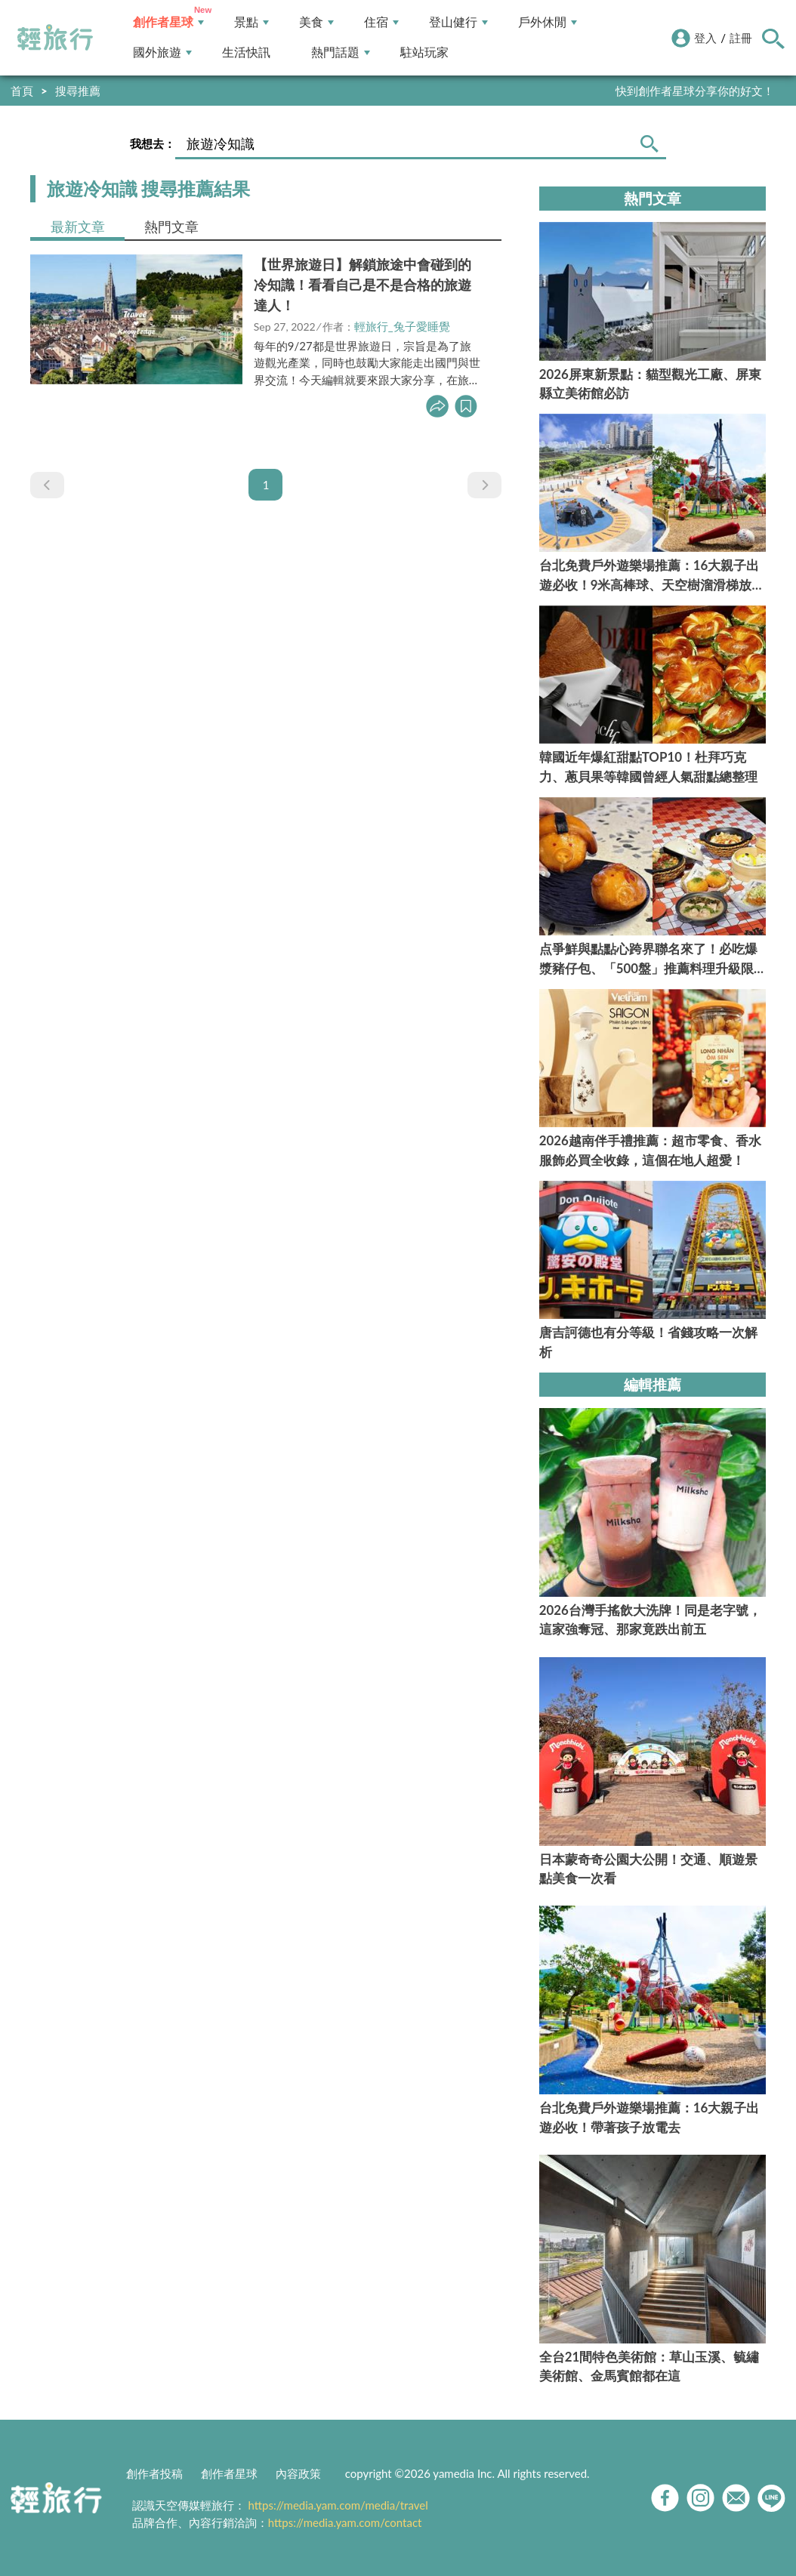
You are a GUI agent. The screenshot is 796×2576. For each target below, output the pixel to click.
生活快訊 (246, 52)
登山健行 (458, 22)
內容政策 (298, 2473)
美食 (316, 22)
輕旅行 (55, 37)
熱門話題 (340, 52)
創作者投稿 (154, 2473)
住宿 (381, 22)
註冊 (741, 38)
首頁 (22, 90)
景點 (251, 22)
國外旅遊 (162, 52)
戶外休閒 (547, 22)
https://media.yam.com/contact (345, 2522)
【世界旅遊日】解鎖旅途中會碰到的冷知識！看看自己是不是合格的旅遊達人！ (362, 284)
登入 (705, 38)
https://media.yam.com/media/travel (338, 2505)
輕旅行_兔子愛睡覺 (402, 326)
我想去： (152, 143)
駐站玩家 (424, 52)
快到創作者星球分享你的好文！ (695, 90)
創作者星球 (168, 22)
